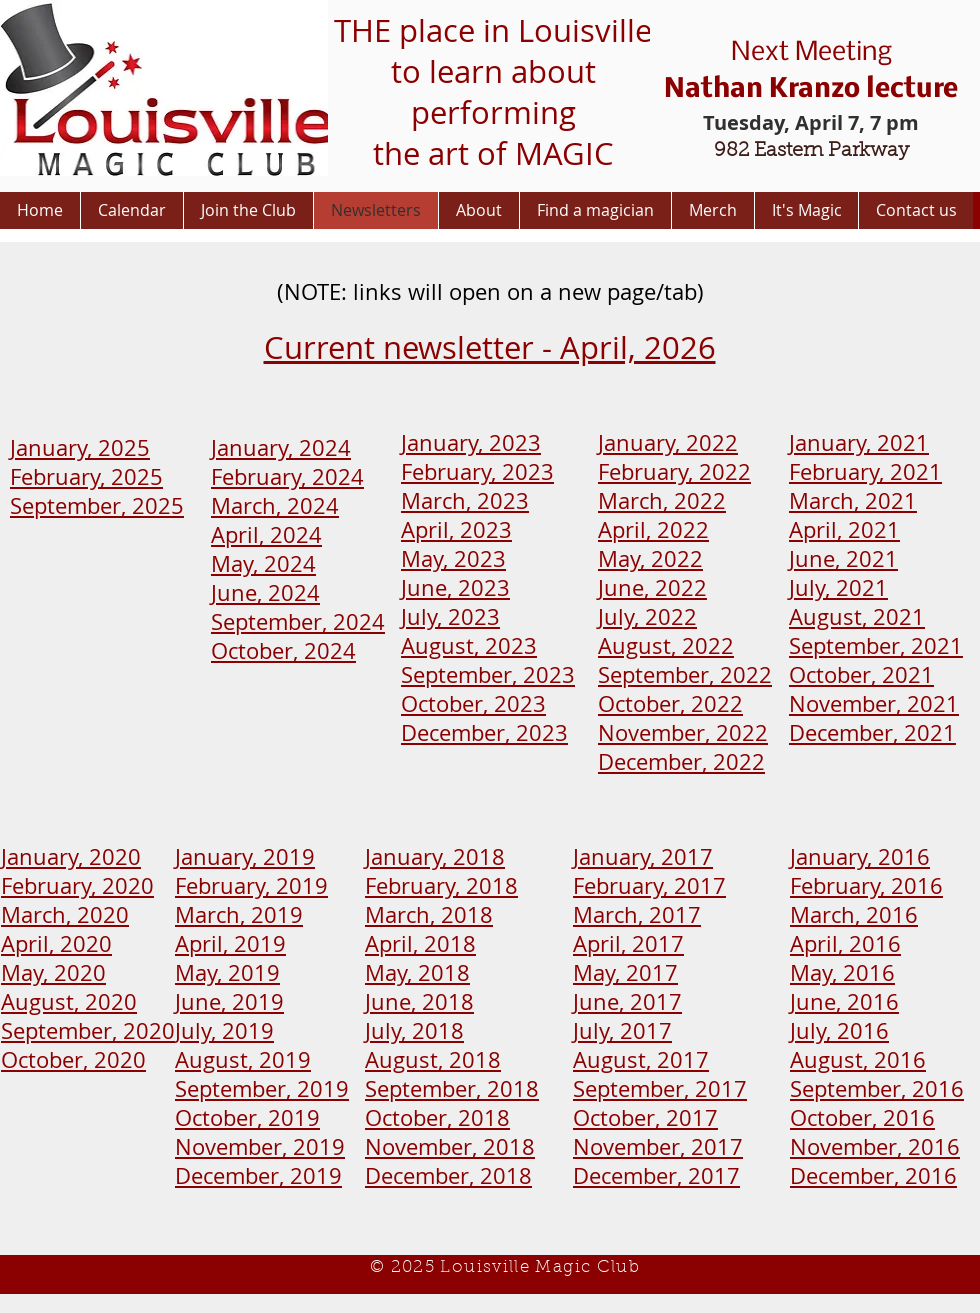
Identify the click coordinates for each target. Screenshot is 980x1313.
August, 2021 (857, 616)
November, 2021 (874, 703)
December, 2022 (681, 761)
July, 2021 (838, 587)
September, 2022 (685, 674)
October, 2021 (861, 674)
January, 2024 (281, 447)
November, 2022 (683, 732)
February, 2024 (287, 476)
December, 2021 (872, 732)
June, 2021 (843, 558)
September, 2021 (876, 645)
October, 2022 (670, 703)
